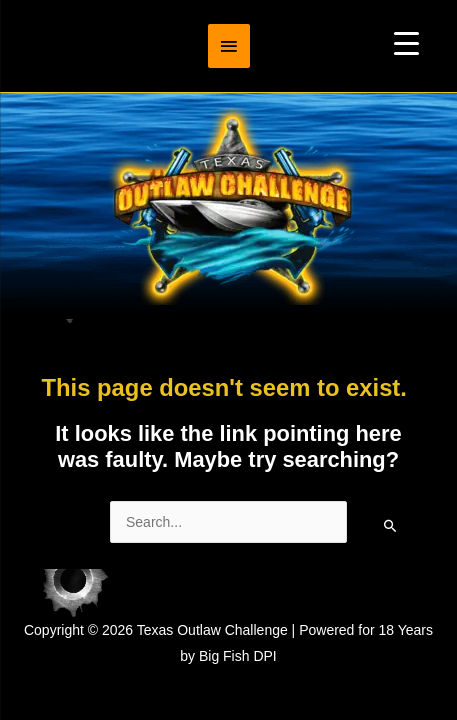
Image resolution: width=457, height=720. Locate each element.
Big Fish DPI (238, 656)
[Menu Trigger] (406, 42)
